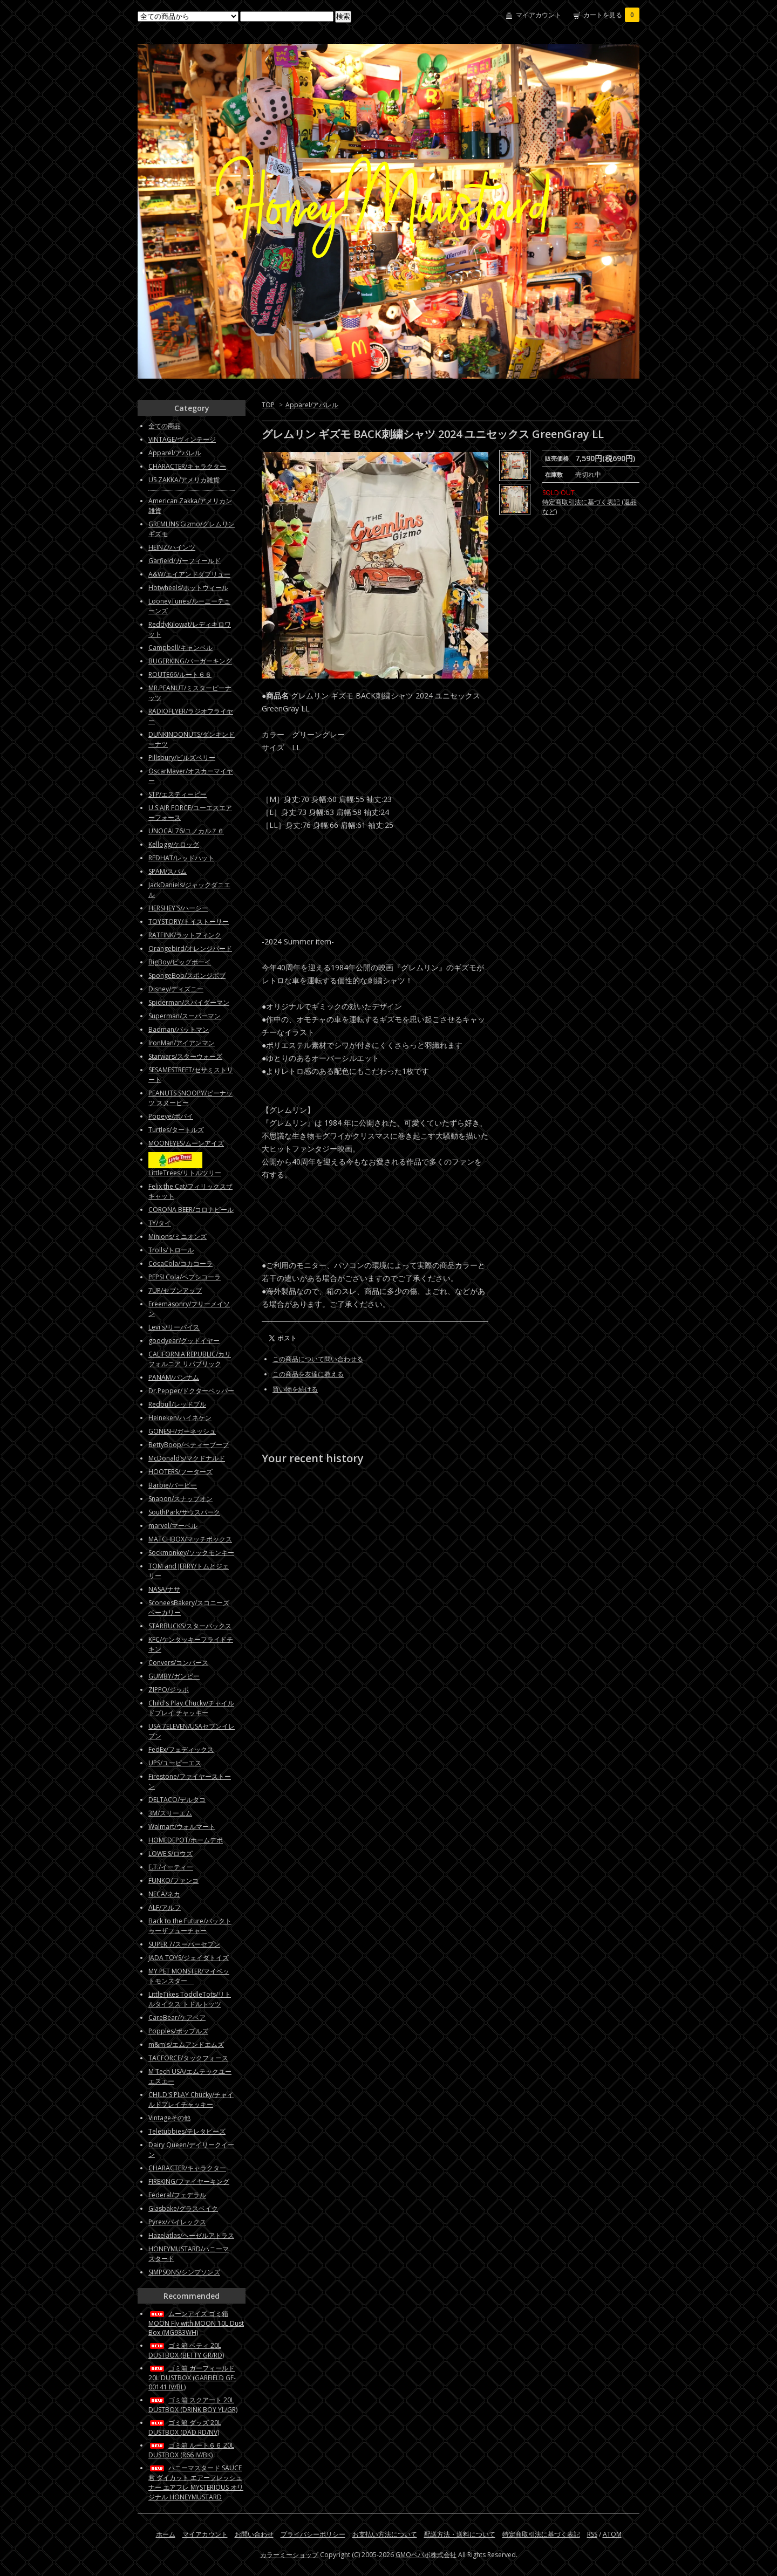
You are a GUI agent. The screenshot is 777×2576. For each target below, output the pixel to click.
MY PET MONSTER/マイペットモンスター (188, 1976)
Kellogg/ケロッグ (173, 844)
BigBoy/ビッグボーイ (179, 962)
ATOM (612, 2534)
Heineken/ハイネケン (180, 1417)
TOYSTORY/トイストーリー (188, 921)
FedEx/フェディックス (181, 1749)
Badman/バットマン (178, 1029)
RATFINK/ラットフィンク (184, 935)
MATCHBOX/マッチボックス (190, 1539)
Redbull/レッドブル (177, 1404)
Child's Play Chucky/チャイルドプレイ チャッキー (191, 1707)
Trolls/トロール (171, 1250)
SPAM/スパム (167, 871)
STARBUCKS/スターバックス (189, 1625)
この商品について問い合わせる (317, 1359)
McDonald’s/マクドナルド (186, 1458)
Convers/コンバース (178, 1662)
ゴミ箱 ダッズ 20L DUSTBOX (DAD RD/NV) (184, 2427)
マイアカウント (538, 14)
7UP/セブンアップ (175, 1290)
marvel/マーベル (172, 1525)
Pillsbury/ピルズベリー (181, 757)
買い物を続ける (295, 1389)
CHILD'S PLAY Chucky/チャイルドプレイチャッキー (191, 2099)
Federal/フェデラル (177, 2195)
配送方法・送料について (459, 2534)
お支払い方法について (384, 2534)
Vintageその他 (169, 2117)
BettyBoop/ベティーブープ (188, 1444)
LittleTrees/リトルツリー (184, 1172)
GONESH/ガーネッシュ (182, 1431)
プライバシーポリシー (313, 2534)
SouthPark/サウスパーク (184, 1512)
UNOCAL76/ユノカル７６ (186, 830)
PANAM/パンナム (173, 1377)
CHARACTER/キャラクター (187, 466)
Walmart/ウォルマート (181, 1826)
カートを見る (611, 14)
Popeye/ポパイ (170, 1116)
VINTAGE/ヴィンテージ (182, 439)
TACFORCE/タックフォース (188, 2058)
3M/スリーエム (170, 1813)
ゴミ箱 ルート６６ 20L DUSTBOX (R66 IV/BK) (191, 2450)
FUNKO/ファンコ (173, 1880)
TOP (268, 404)
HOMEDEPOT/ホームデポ (185, 1840)
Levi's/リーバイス (174, 1327)
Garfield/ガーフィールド (184, 560)
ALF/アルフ (164, 1907)
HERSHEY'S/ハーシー (178, 908)
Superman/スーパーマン (184, 1015)
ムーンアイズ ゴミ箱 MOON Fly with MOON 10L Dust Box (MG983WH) (196, 2323)
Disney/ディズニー (175, 989)
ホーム (165, 2534)
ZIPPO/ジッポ (168, 1689)
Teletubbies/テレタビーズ (187, 2131)
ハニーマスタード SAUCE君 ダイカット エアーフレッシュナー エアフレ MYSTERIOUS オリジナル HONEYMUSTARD (195, 2482)
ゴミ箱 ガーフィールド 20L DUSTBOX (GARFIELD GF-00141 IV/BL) (192, 2377)
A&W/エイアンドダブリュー (189, 574)
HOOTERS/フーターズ (180, 1471)
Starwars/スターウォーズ (185, 1056)
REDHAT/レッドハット (181, 857)
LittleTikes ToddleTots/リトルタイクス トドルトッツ (189, 1999)
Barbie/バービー (172, 1485)
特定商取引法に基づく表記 (541, 2534)
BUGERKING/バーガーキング (190, 661)
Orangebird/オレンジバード (190, 948)
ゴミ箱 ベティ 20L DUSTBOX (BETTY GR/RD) (186, 2350)
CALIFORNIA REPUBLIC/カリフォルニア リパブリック (189, 1358)
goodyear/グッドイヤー (184, 1340)
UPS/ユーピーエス (174, 1762)
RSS (592, 2534)
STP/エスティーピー (177, 794)
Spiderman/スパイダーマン (188, 1002)
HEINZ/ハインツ (171, 547)
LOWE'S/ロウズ (170, 1853)
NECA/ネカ (164, 1894)
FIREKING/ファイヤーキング (188, 2181)
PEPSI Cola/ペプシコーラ (184, 1277)
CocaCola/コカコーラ (180, 1263)
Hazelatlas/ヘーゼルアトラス (191, 2235)
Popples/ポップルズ (178, 2031)
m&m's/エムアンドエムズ (186, 2044)
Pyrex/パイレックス (177, 2221)
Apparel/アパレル (311, 404)
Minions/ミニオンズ (177, 1236)
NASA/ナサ (164, 1589)
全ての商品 (164, 425)
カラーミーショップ (289, 2554)
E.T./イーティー (170, 1867)
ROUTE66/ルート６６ (180, 674)
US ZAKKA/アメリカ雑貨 (184, 479)
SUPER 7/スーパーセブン (184, 1944)
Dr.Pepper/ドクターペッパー (191, 1390)
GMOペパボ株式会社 (426, 2554)
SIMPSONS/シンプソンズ (184, 2272)
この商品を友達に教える (308, 1374)
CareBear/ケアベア (177, 2017)
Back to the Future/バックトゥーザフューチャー (189, 1925)
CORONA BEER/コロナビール (191, 1209)
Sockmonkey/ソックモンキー (191, 1552)
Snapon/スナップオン (180, 1498)
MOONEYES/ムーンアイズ (186, 1143)
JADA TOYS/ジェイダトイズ (188, 1957)
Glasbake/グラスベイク (183, 2208)
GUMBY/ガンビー (174, 1676)
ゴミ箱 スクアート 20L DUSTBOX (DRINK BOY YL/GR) (192, 2404)
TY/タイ (159, 1223)
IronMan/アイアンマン (181, 1042)
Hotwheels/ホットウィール (188, 587)
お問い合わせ (254, 2534)
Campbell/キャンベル (180, 647)
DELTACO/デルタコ (177, 1799)
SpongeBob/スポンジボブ (187, 975)
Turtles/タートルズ (176, 1129)
